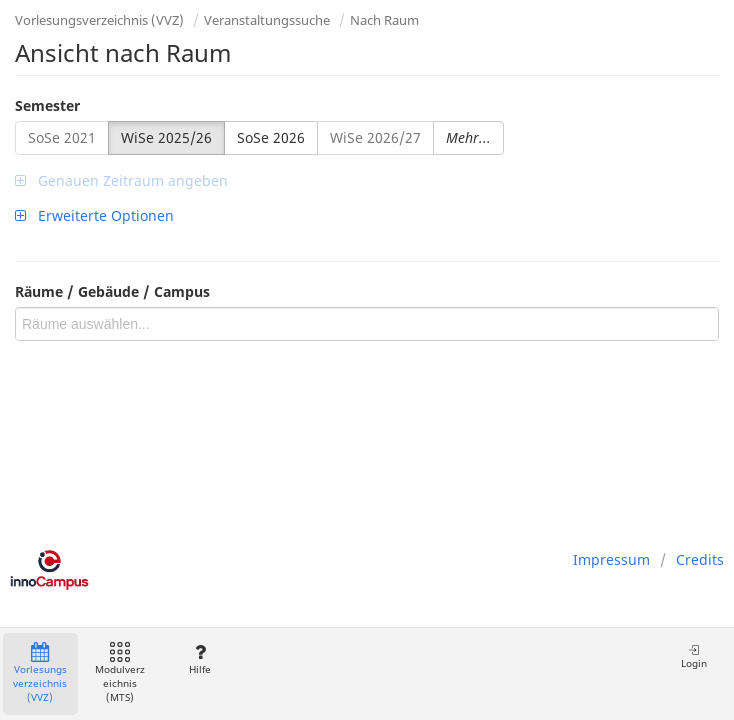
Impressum (611, 559)
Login (694, 656)
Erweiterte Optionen (94, 215)
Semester (47, 105)
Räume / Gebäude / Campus (112, 291)
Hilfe (199, 659)
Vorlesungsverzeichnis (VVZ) (99, 20)
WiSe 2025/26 (166, 137)
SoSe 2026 (271, 137)
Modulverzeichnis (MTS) (120, 673)
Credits (700, 559)
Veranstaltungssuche (267, 20)
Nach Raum (384, 20)
